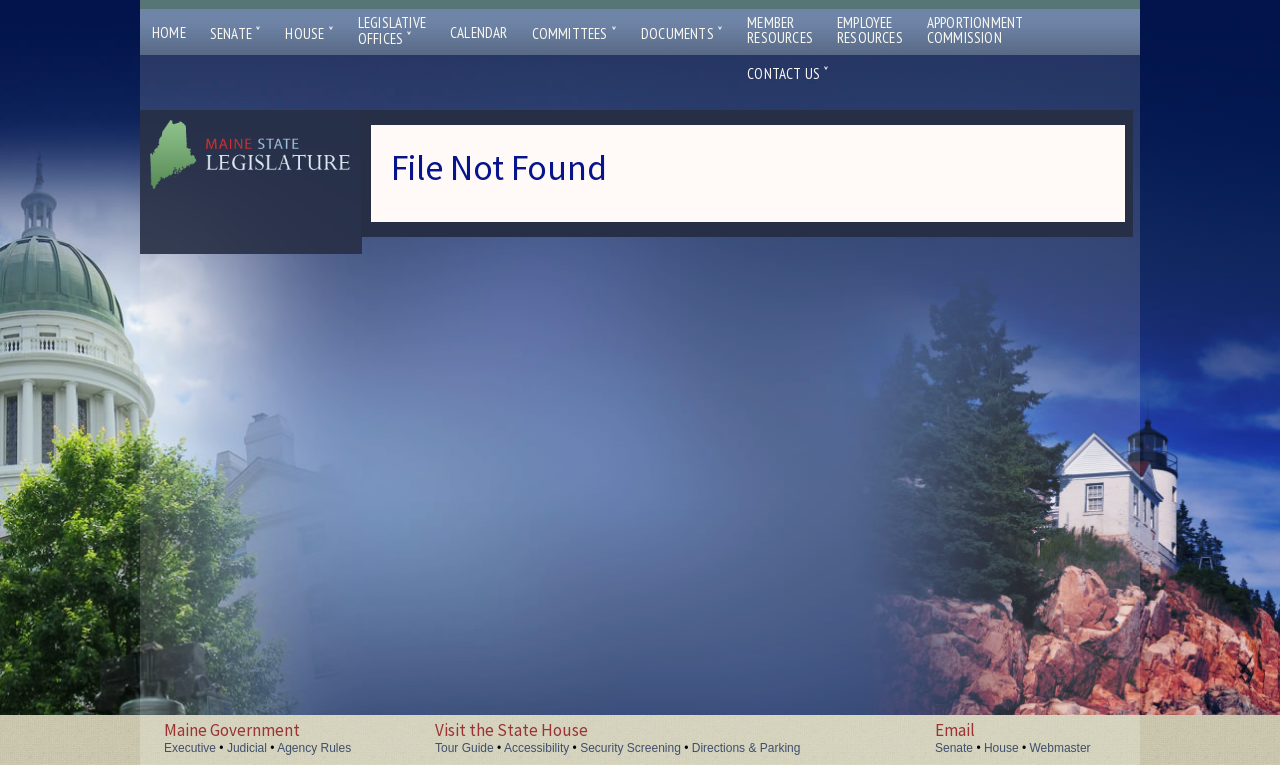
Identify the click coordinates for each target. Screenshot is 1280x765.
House (309, 33)
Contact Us (788, 73)
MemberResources (780, 30)
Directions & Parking (746, 748)
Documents (682, 33)
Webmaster (1059, 748)
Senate (236, 33)
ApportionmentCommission (975, 30)
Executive (190, 748)
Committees (574, 33)
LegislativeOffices (392, 31)
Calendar (479, 32)
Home (169, 32)
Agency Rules (314, 748)
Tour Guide (464, 748)
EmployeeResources (870, 30)
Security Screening (630, 748)
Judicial (247, 748)
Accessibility (536, 748)
